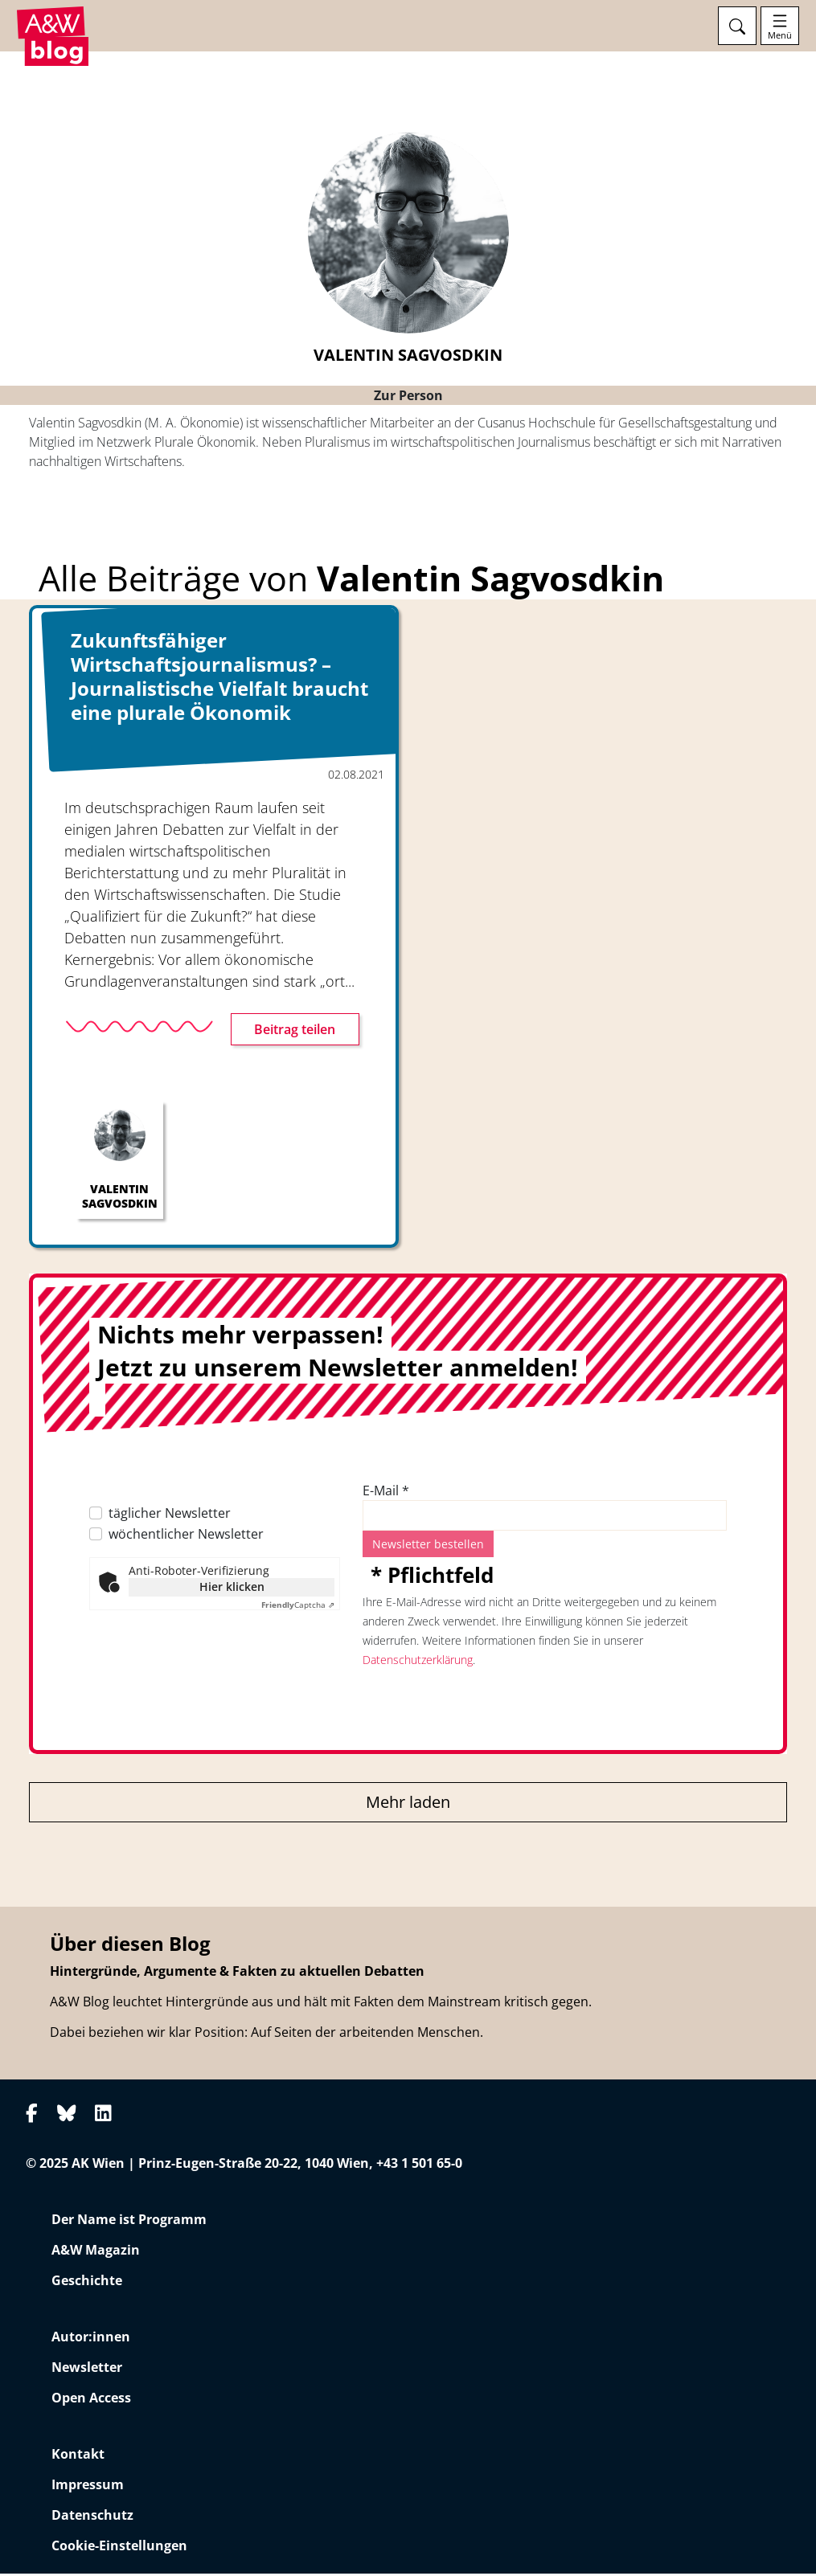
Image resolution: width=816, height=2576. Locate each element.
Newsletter (86, 2369)
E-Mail (386, 1493)
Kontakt (78, 2456)
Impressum (87, 2487)
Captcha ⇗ (297, 1607)
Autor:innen (90, 2339)
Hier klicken (231, 1589)
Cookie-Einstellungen (119, 2548)
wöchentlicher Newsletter (186, 1536)
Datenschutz (92, 2517)
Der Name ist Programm (129, 2221)
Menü (780, 35)
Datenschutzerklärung (418, 1662)
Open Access (91, 2400)
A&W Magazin (95, 2252)
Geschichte (86, 2283)
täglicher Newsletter (170, 1515)
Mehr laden (408, 1804)
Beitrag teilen (294, 1032)
